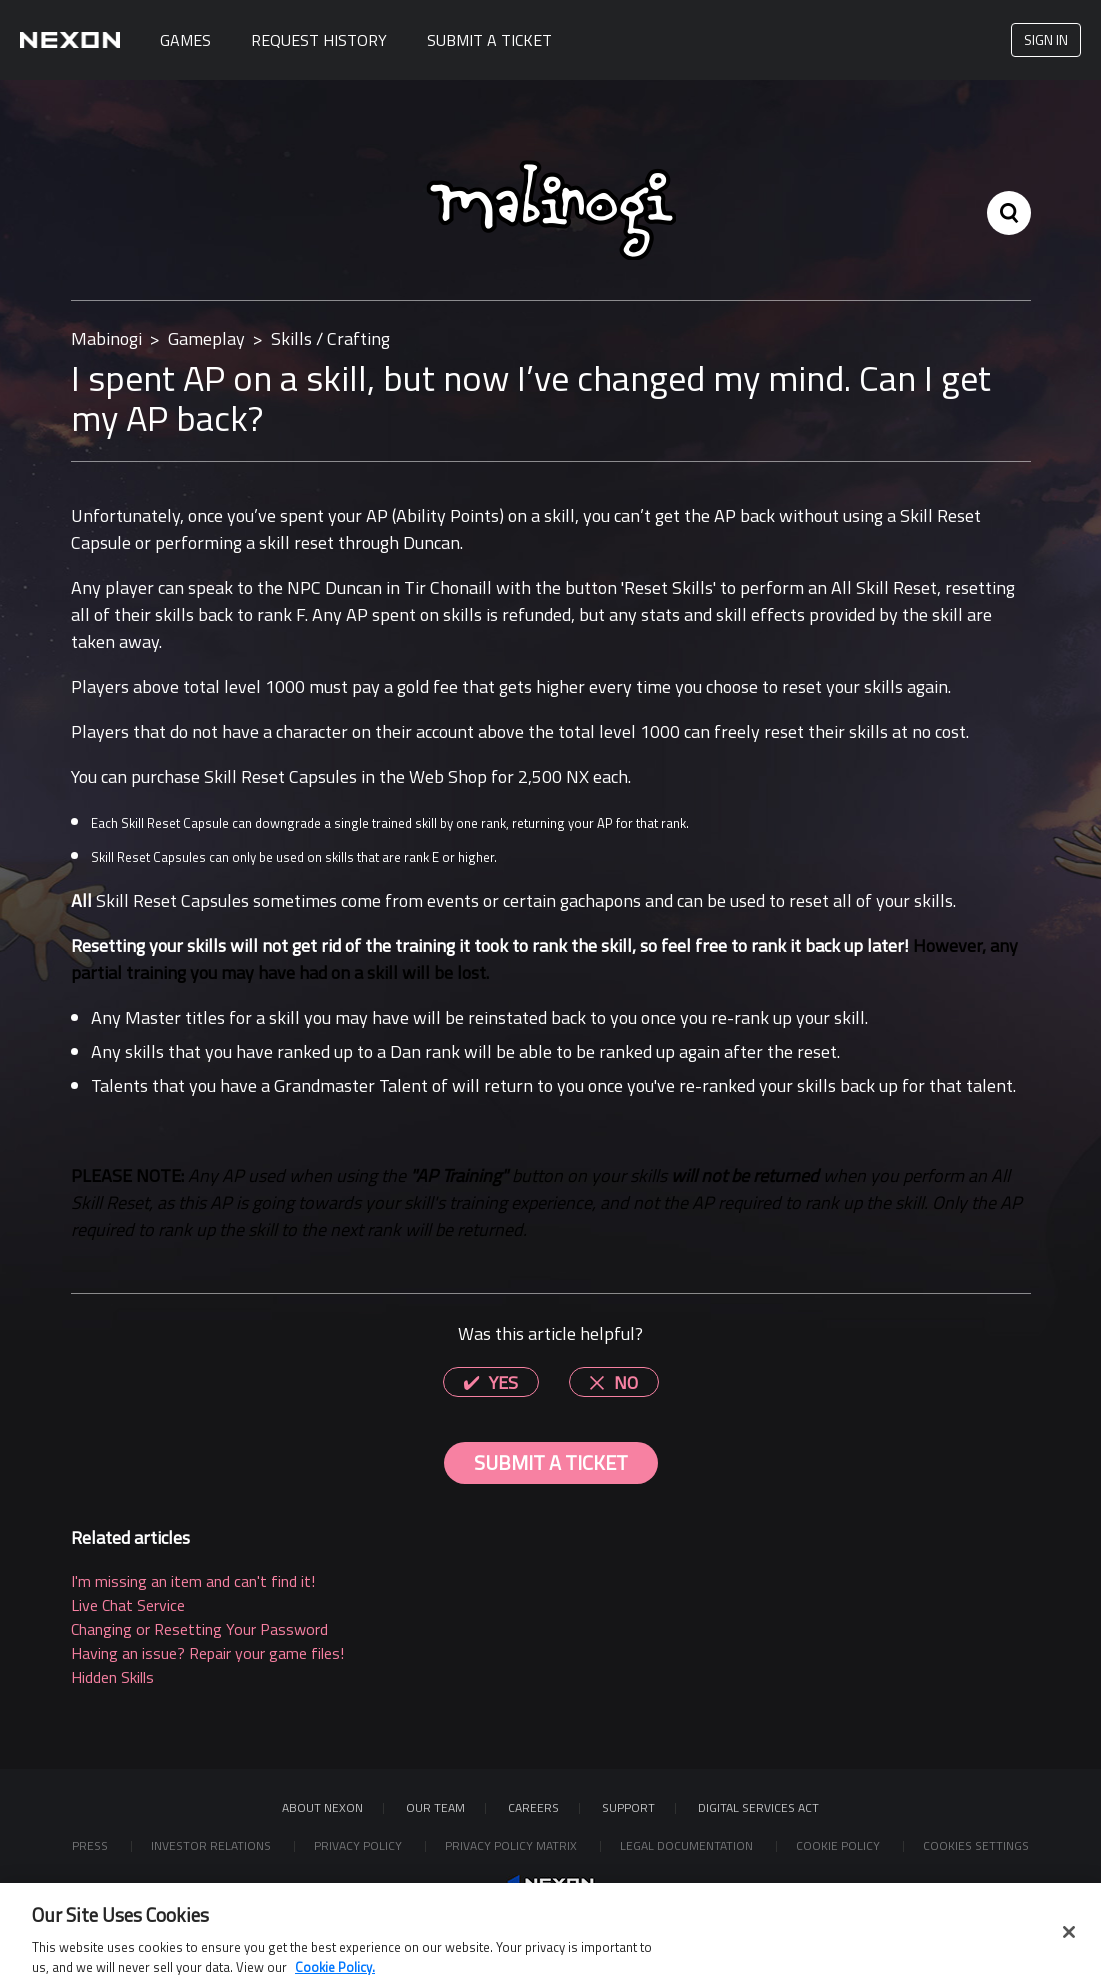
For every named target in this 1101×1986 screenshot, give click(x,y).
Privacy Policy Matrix (512, 1845)
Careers (533, 1807)
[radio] (491, 1382)
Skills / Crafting (330, 338)
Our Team (435, 1807)
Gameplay (206, 338)
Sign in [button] (1046, 39)
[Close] (1069, 1945)
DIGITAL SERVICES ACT (758, 1807)
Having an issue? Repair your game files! (207, 1653)
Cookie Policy (839, 1845)
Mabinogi (106, 338)
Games (185, 40)
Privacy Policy (359, 1845)
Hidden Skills (112, 1677)
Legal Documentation (688, 1845)
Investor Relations (212, 1845)
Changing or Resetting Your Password (199, 1629)
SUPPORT (628, 1807)
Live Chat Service (128, 1605)
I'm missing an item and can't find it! (193, 1581)
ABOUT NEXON (322, 1807)
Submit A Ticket (489, 40)
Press (91, 1845)
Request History (319, 40)
